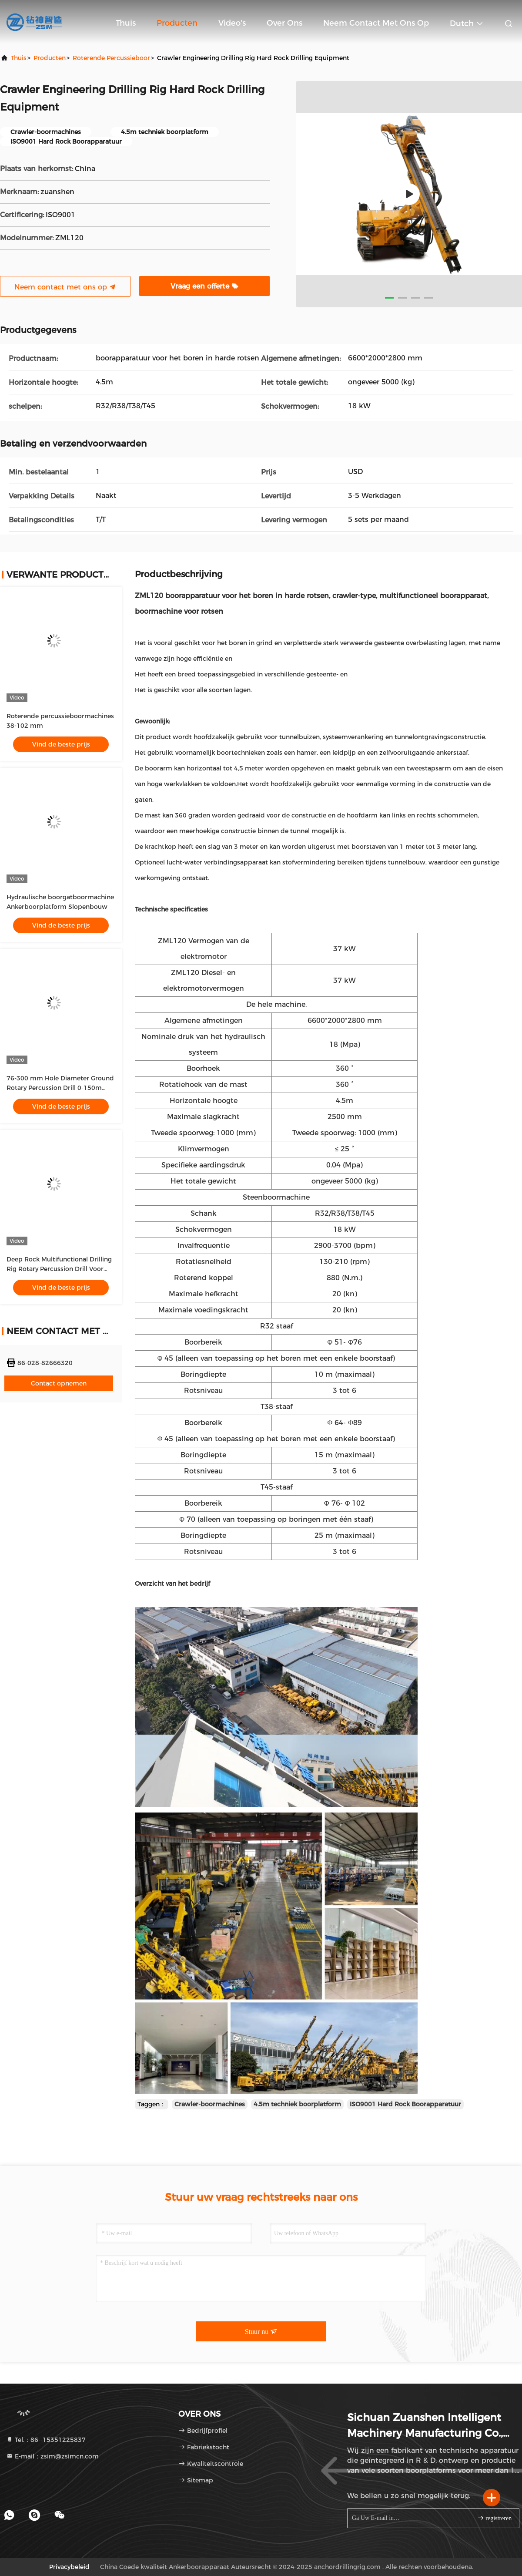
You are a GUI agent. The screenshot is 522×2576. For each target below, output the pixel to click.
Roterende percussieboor (111, 58)
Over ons (284, 23)
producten (49, 58)
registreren (494, 2518)
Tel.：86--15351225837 (46, 2440)
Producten (177, 23)
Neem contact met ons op (376, 23)
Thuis (126, 23)
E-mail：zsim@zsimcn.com (52, 2456)
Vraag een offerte (204, 286)
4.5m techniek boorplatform (297, 2104)
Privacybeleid (69, 2567)
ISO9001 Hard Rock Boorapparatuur (405, 2104)
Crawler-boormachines (209, 2104)
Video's (232, 23)
